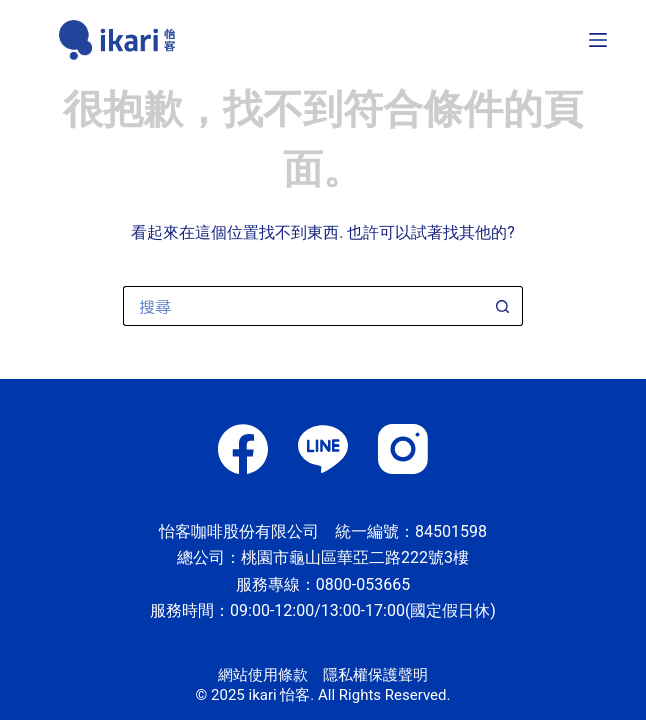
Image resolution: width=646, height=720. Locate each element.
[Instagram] (403, 449)
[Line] (323, 449)
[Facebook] (243, 449)
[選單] (598, 40)
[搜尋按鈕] (503, 306)
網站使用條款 (263, 675)
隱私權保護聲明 (375, 675)
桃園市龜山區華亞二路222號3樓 (355, 557)
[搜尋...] (303, 306)
